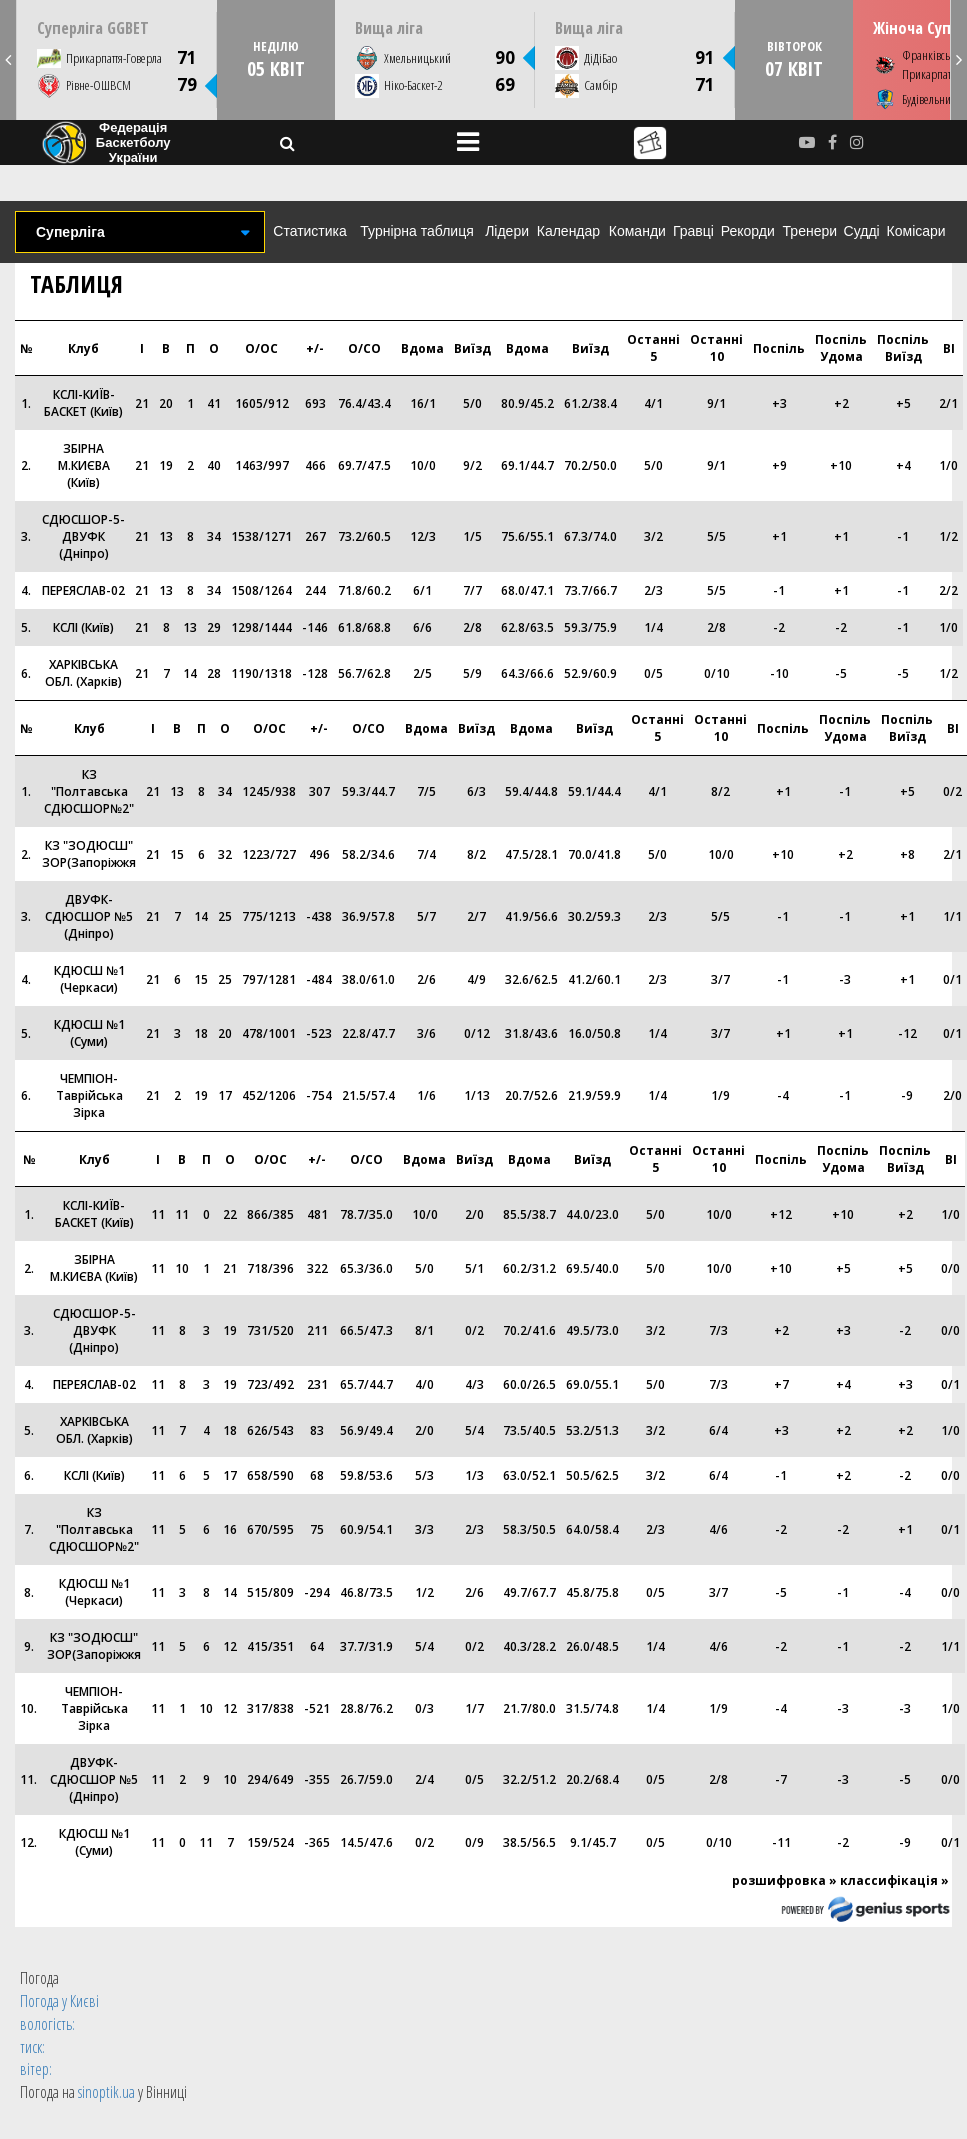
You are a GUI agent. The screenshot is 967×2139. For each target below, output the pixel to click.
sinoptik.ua (106, 2092)
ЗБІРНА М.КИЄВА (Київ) (84, 465)
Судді (862, 231)
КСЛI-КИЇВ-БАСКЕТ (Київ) (83, 403)
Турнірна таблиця (416, 231)
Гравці (693, 231)
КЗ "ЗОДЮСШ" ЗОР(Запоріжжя (89, 854)
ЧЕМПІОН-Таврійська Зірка (89, 1095)
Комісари (916, 231)
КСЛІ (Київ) (83, 627)
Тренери (810, 231)
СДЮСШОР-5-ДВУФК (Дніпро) (83, 536)
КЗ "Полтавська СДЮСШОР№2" (89, 791)
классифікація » (894, 1880)
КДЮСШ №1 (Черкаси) (89, 979)
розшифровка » (784, 1880)
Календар (568, 231)
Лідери (507, 231)
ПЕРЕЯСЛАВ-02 (83, 590)
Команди (637, 231)
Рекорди (748, 231)
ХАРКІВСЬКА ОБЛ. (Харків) (83, 673)
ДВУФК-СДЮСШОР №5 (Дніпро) (89, 916)
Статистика (310, 231)
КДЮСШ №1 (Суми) (89, 1033)
